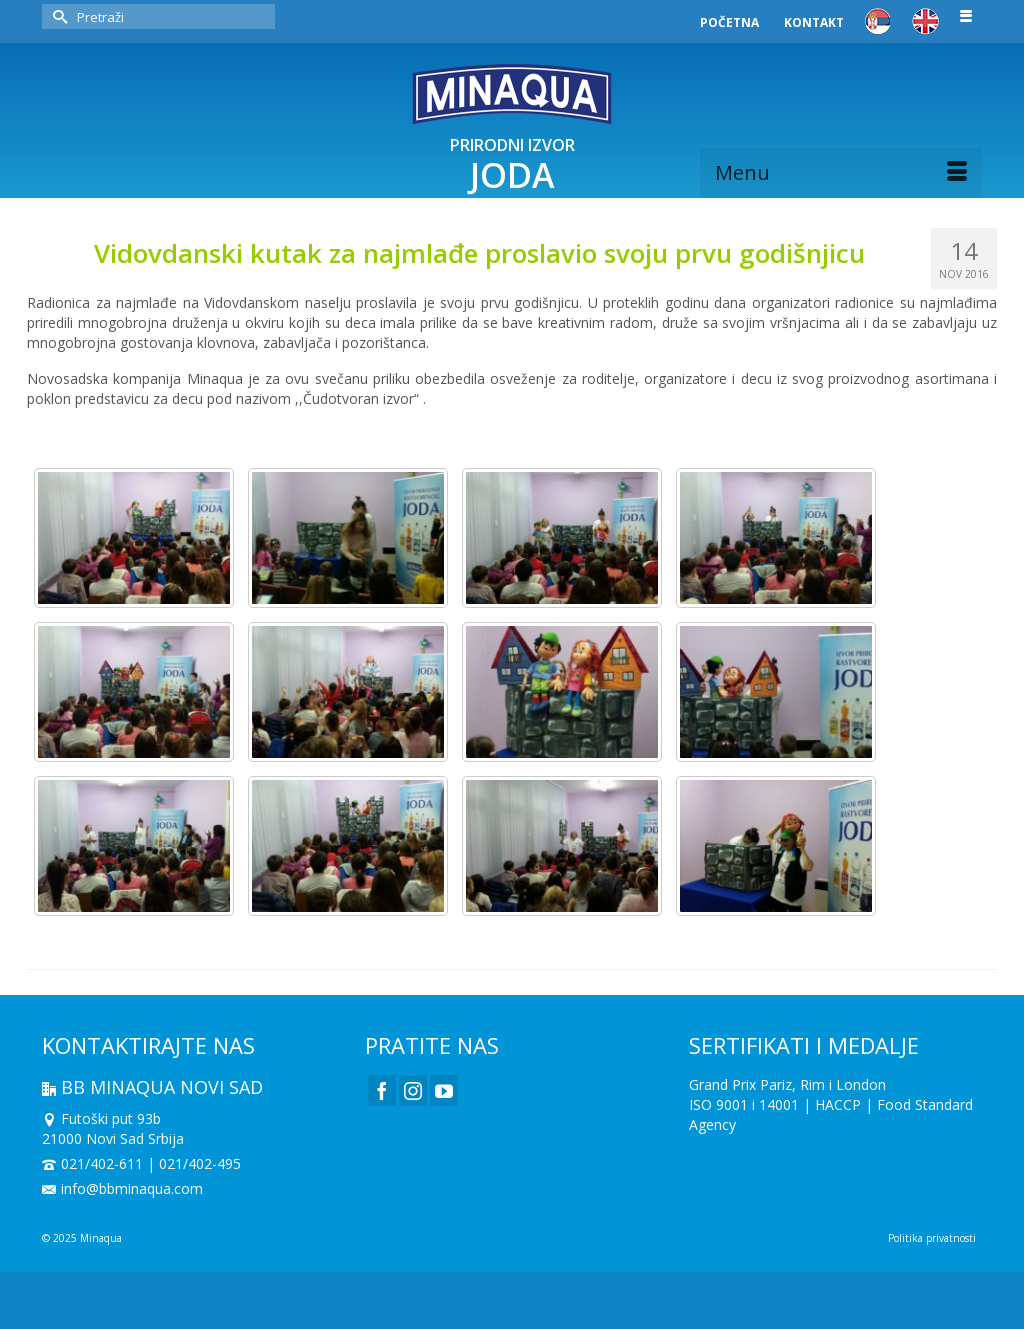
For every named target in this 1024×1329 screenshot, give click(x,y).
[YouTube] (444, 1090)
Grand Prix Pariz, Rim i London (787, 1084)
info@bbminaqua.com (122, 1188)
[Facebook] (382, 1090)
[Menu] (841, 173)
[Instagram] (413, 1090)
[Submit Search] (57, 16)
